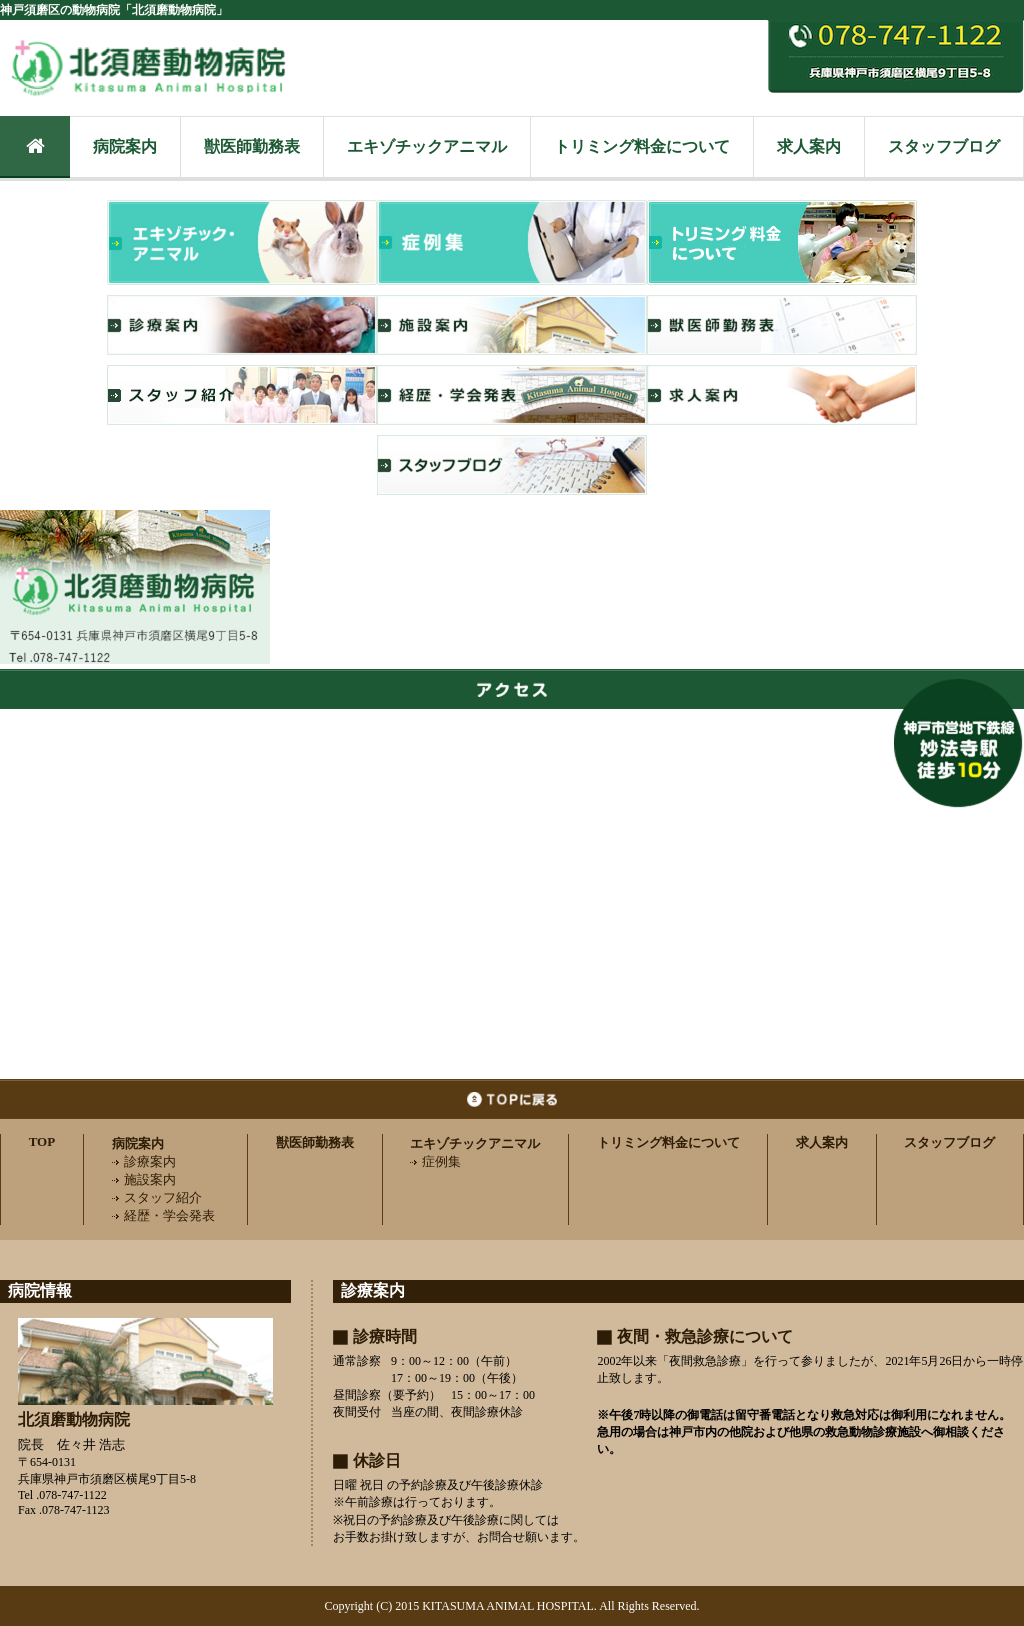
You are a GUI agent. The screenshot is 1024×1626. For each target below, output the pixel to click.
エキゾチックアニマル (427, 146)
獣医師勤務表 (252, 146)
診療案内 (144, 1161)
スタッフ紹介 (157, 1197)
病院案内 (125, 146)
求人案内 (809, 146)
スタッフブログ (944, 146)
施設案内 (144, 1179)
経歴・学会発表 (163, 1215)
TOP (42, 1141)
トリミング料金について (642, 146)
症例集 (435, 1161)
